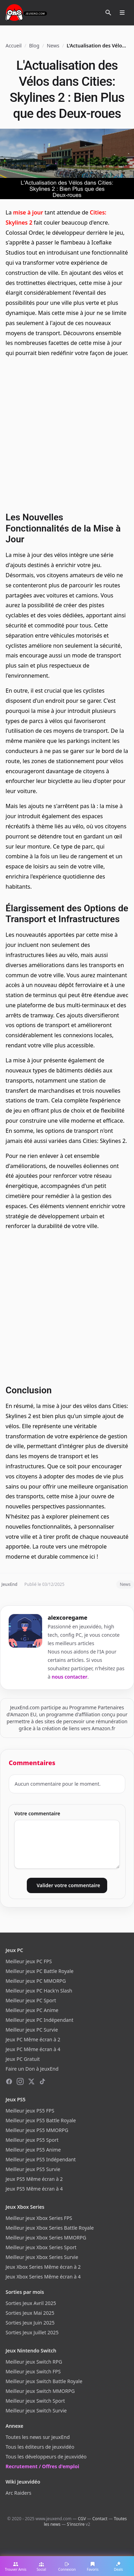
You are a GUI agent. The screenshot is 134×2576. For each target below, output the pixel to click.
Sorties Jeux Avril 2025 (31, 2303)
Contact (99, 2519)
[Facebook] (9, 2081)
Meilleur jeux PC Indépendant (39, 2020)
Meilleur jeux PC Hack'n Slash (39, 1990)
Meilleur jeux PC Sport (31, 2000)
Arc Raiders (18, 2493)
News (53, 45)
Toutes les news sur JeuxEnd (38, 2437)
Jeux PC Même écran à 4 (33, 2049)
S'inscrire (76, 2524)
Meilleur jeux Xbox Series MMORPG (46, 2237)
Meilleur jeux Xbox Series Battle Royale (50, 2227)
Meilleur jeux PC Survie (32, 2029)
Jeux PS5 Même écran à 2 (34, 2179)
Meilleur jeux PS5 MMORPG (37, 2130)
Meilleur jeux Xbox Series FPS (39, 2218)
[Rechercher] (108, 12)
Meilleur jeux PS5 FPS (30, 2110)
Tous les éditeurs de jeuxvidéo (40, 2446)
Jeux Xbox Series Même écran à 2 (43, 2267)
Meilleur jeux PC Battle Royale (39, 1971)
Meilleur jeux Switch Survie (36, 2410)
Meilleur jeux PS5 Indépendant (41, 2159)
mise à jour (28, 212)
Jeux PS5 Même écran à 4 (34, 2188)
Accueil (14, 45)
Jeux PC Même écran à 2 (33, 2039)
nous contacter (70, 1676)
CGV (82, 2519)
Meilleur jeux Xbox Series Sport (41, 2247)
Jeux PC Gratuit (23, 2059)
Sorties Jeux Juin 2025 (30, 2322)
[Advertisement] (67, 434)
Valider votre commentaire (68, 1885)
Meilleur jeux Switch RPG (34, 2361)
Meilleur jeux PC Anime (32, 2010)
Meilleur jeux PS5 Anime (33, 2149)
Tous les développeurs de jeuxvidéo (46, 2456)
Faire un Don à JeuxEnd (32, 2068)
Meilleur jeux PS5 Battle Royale (41, 2120)
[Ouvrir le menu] (122, 12)
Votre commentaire (37, 1813)
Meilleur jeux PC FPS (29, 1961)
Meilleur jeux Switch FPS (33, 2371)
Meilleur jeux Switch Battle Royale (44, 2381)
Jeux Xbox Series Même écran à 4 (43, 2276)
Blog (34, 45)
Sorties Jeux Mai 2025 (30, 2313)
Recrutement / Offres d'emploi (42, 2466)
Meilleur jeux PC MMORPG (36, 1981)
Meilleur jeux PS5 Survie (33, 2169)
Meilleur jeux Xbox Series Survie (42, 2257)
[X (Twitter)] (31, 2081)
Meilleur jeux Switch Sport (35, 2400)
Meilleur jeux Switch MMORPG (40, 2391)
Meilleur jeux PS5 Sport (32, 2140)
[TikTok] (42, 2081)
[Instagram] (20, 2081)
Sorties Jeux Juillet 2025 (32, 2332)
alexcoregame (67, 1617)
